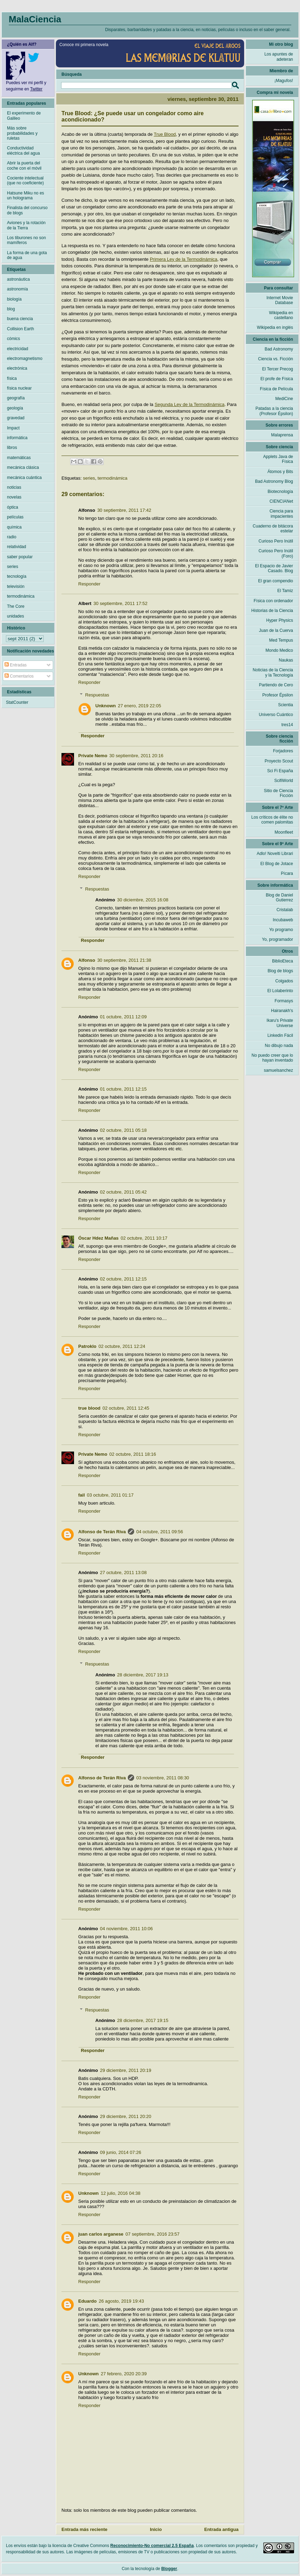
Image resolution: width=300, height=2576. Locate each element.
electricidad (17, 348)
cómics (13, 338)
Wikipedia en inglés (275, 327)
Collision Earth (20, 328)
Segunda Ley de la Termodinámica (190, 404)
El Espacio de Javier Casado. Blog (274, 568)
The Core (15, 606)
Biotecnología (280, 491)
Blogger (169, 2568)
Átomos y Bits (280, 471)
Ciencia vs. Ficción (275, 358)
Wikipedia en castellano (281, 315)
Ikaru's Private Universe (279, 1023)
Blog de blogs (280, 970)
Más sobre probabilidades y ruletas (22, 133)
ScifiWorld (283, 780)
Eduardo (87, 2301)
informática (17, 437)
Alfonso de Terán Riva (102, 1531)
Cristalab (285, 909)
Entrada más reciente (84, 2529)
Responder (89, 583)
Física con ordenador (273, 600)
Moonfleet (284, 832)
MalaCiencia (35, 19)
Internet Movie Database (279, 300)
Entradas (16, 665)
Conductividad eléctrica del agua (23, 150)
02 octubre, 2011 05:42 (123, 1192)
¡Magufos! (284, 80)
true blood (89, 1408)
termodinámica (112, 478)
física (12, 378)
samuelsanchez (278, 1070)
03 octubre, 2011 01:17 (110, 1495)
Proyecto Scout (279, 761)
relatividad (16, 546)
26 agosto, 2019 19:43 (121, 2301)
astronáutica (18, 279)
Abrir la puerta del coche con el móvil (24, 165)
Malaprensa (282, 435)
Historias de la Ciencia (272, 610)
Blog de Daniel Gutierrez (279, 897)
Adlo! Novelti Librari (275, 853)
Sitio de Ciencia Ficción (278, 793)
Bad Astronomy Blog (274, 481)
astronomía (17, 289)
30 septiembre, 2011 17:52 (121, 603)
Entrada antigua (221, 2529)
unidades (15, 616)
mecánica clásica (23, 467)
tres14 (287, 724)
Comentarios (19, 676)
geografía (16, 398)
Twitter (36, 89)
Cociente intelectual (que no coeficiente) (25, 180)
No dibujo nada (279, 1045)
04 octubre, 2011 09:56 (159, 1531)
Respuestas (97, 694)
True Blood (165, 134)
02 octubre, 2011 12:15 (123, 1279)
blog (11, 309)
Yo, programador (277, 939)
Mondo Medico (279, 650)
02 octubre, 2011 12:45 (126, 1408)
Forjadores (283, 750)
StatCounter (17, 702)
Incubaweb (283, 919)
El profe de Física (277, 378)
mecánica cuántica (24, 477)
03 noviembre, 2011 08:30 (162, 1777)
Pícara (287, 873)
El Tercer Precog (277, 369)
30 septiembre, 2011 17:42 (124, 510)
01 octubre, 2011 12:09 (123, 1016)
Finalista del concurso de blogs (27, 210)
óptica (12, 507)
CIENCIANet (281, 501)
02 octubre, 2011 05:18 (123, 1130)
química (14, 527)
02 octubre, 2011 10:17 (144, 1238)
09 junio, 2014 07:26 (120, 2152)
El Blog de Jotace (277, 863)
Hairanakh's (282, 1010)
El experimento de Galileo (24, 115)
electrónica (17, 368)
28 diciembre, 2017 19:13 (142, 1674)
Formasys (284, 1000)
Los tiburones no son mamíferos (26, 240)
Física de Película (276, 388)
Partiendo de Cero (276, 684)
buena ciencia (20, 318)
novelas (14, 497)
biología (14, 299)
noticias (14, 487)
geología (15, 408)
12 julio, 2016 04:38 (120, 2193)
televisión (15, 586)
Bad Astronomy (279, 349)
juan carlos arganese (100, 2234)
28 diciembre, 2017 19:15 (142, 2020)
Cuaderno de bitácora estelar (273, 528)
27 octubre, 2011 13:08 (123, 1572)
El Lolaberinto (280, 990)
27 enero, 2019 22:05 (139, 705)
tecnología (16, 576)
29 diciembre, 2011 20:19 (125, 2070)
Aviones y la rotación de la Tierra (26, 225)
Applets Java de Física (278, 459)
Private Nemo (92, 755)
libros (12, 447)
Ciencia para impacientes (281, 513)
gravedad (15, 417)
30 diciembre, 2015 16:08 (142, 899)
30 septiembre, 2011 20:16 (136, 755)
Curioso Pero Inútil (275, 541)
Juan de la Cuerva (276, 630)
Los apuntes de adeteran (278, 56)
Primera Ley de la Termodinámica (183, 259)
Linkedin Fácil (280, 1035)
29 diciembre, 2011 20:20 (125, 2116)
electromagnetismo (24, 358)
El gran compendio (275, 580)
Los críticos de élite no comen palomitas (272, 820)
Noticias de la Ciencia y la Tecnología (273, 672)
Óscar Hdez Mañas (98, 1238)
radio (11, 536)
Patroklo (87, 1346)
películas (15, 517)
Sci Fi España (280, 770)
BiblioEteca (282, 961)
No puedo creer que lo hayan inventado (272, 1058)
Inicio (156, 2529)
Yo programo (281, 929)
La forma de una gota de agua (27, 255)
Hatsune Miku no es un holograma (25, 195)
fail (81, 1495)
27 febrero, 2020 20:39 (124, 2373)
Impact (13, 428)
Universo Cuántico (276, 714)
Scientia (285, 704)
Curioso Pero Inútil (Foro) (275, 553)
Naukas (286, 660)
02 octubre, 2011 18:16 (132, 1454)
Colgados (284, 981)
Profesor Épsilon (277, 695)
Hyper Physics (279, 620)
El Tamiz (285, 590)
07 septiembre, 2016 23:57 (152, 2234)
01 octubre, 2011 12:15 (123, 1089)
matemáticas (19, 457)
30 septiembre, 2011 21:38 (124, 960)
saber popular (19, 556)
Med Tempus (281, 640)
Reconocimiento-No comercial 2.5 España (152, 2545)
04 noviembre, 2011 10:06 (126, 1928)
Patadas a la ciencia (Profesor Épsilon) (274, 411)
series (89, 478)
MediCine (284, 398)
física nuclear (19, 388)
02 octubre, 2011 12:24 (121, 1346)
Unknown (105, 705)
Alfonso (86, 960)
